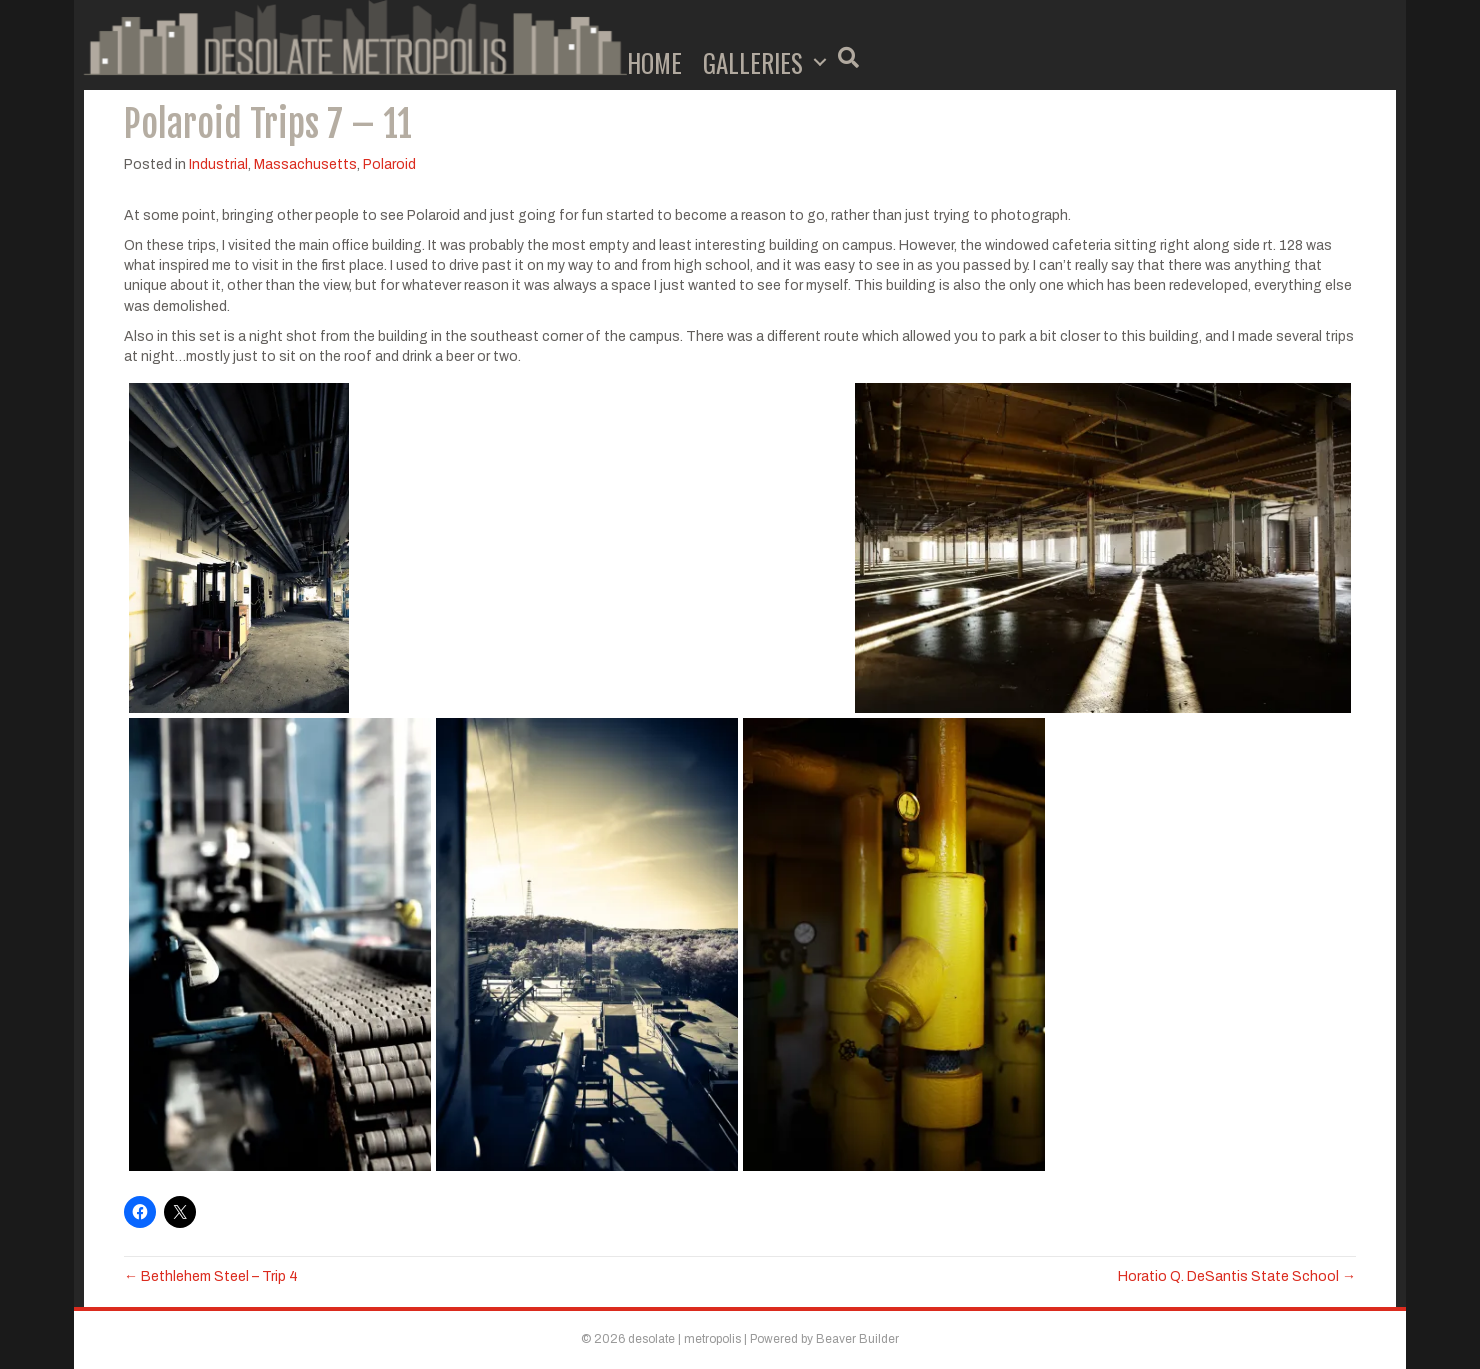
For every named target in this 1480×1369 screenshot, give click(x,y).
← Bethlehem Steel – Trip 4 (211, 1276)
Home (654, 62)
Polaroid (389, 164)
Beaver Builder (857, 1339)
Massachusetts (305, 164)
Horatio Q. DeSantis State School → (1237, 1276)
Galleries (753, 62)
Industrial (218, 164)
